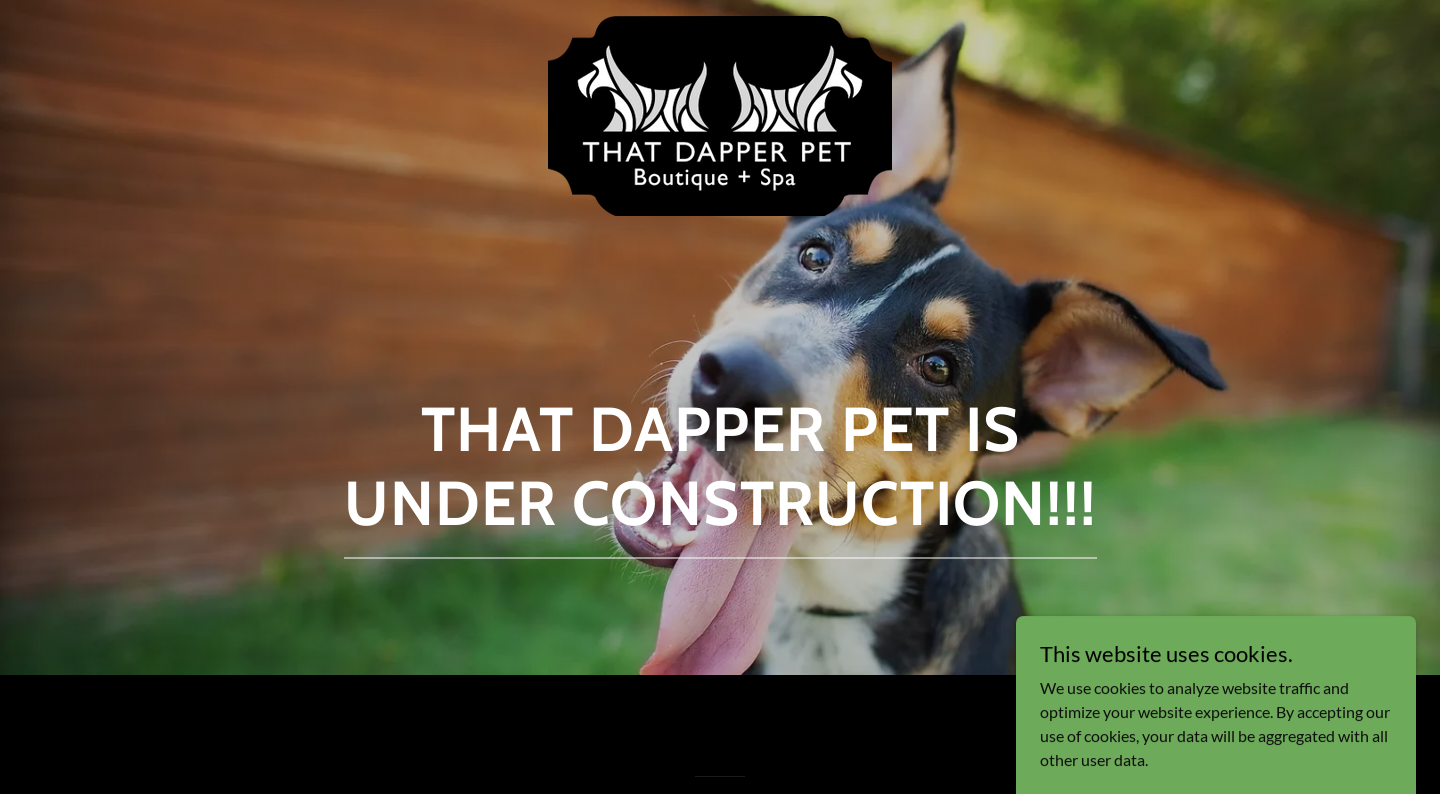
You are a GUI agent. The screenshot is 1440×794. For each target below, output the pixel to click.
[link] (720, 32)
